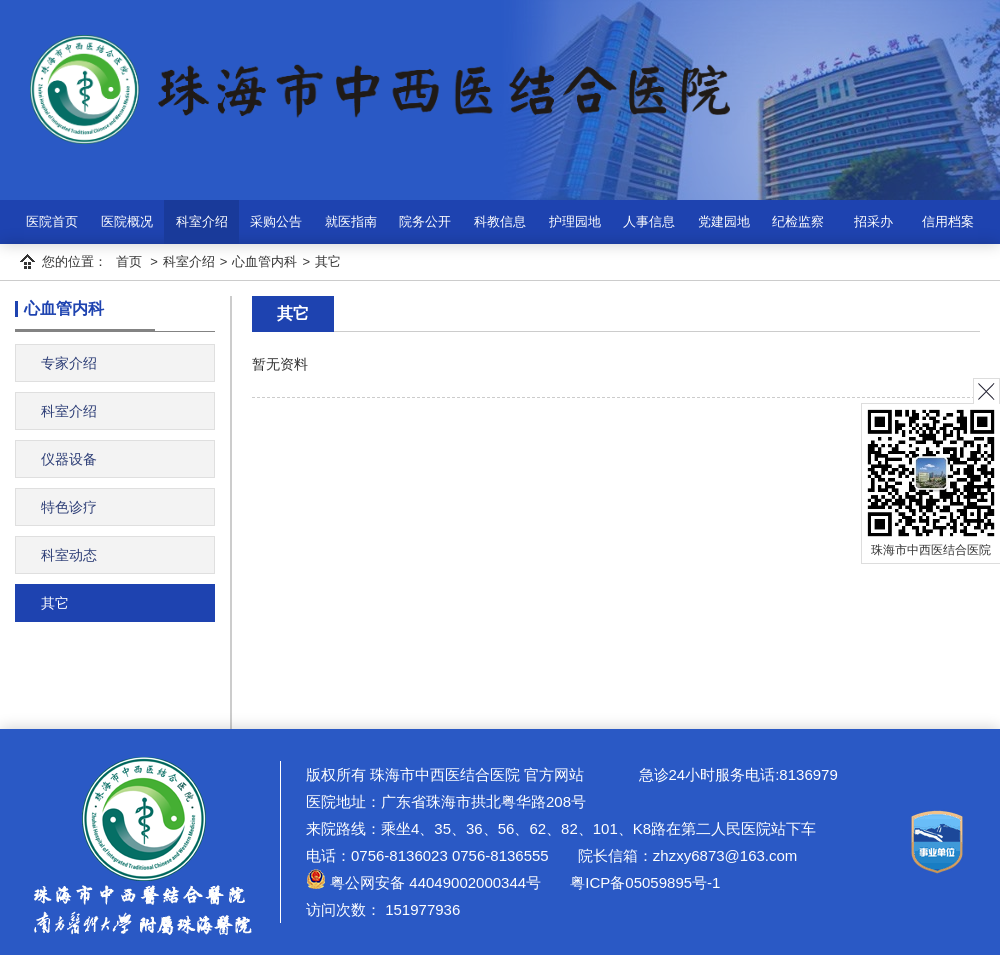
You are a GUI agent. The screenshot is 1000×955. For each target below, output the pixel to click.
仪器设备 (69, 459)
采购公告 (276, 221)
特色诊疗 (69, 507)
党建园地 (724, 221)
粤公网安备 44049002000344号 (423, 882)
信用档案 (948, 221)
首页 (129, 261)
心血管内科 (264, 261)
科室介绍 (202, 221)
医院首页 (52, 221)
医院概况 (127, 221)
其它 (328, 261)
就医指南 (351, 221)
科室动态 (69, 555)
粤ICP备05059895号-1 (643, 882)
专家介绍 (69, 363)
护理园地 (575, 221)
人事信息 (649, 221)
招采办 (873, 221)
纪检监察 (798, 221)
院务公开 (425, 221)
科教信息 (500, 221)
